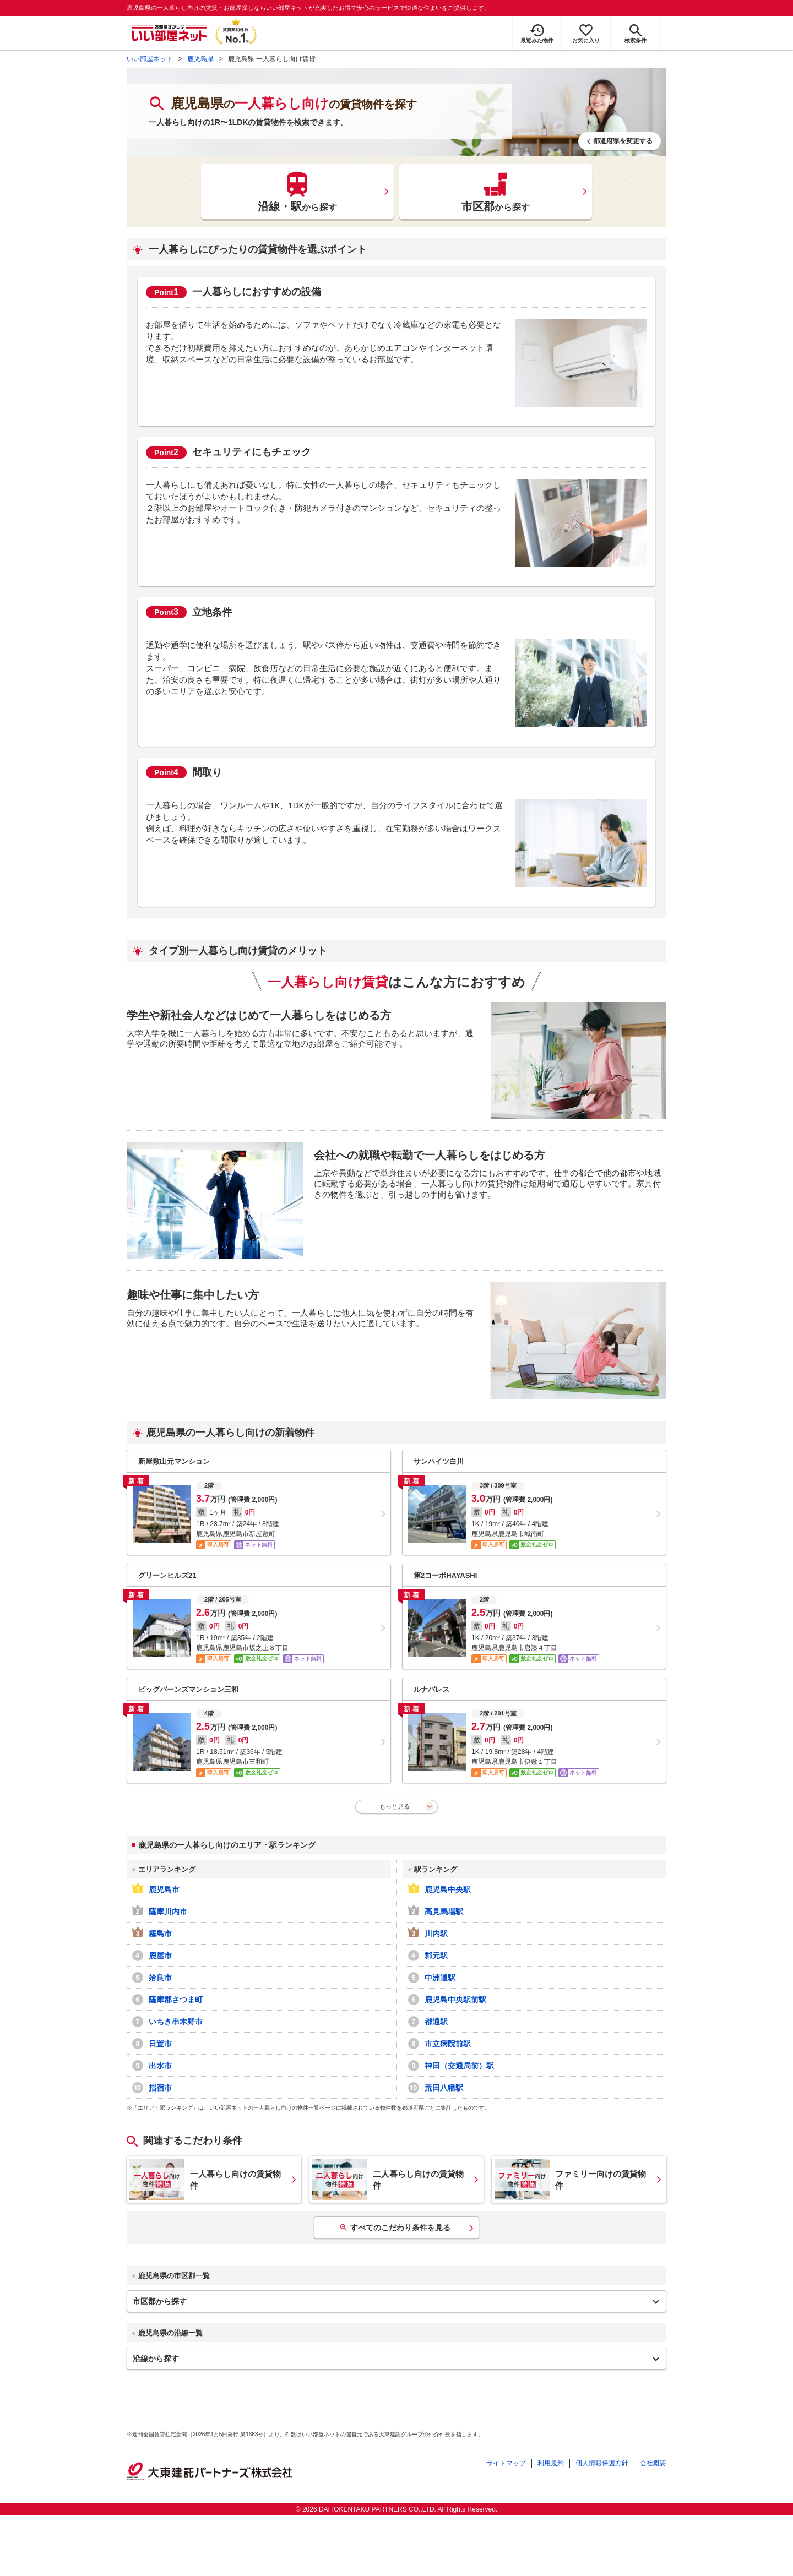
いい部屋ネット (150, 59)
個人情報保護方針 (601, 2463)
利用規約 (550, 2463)
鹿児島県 (200, 59)
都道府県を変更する (623, 141)
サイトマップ (506, 2463)
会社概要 (653, 2463)
